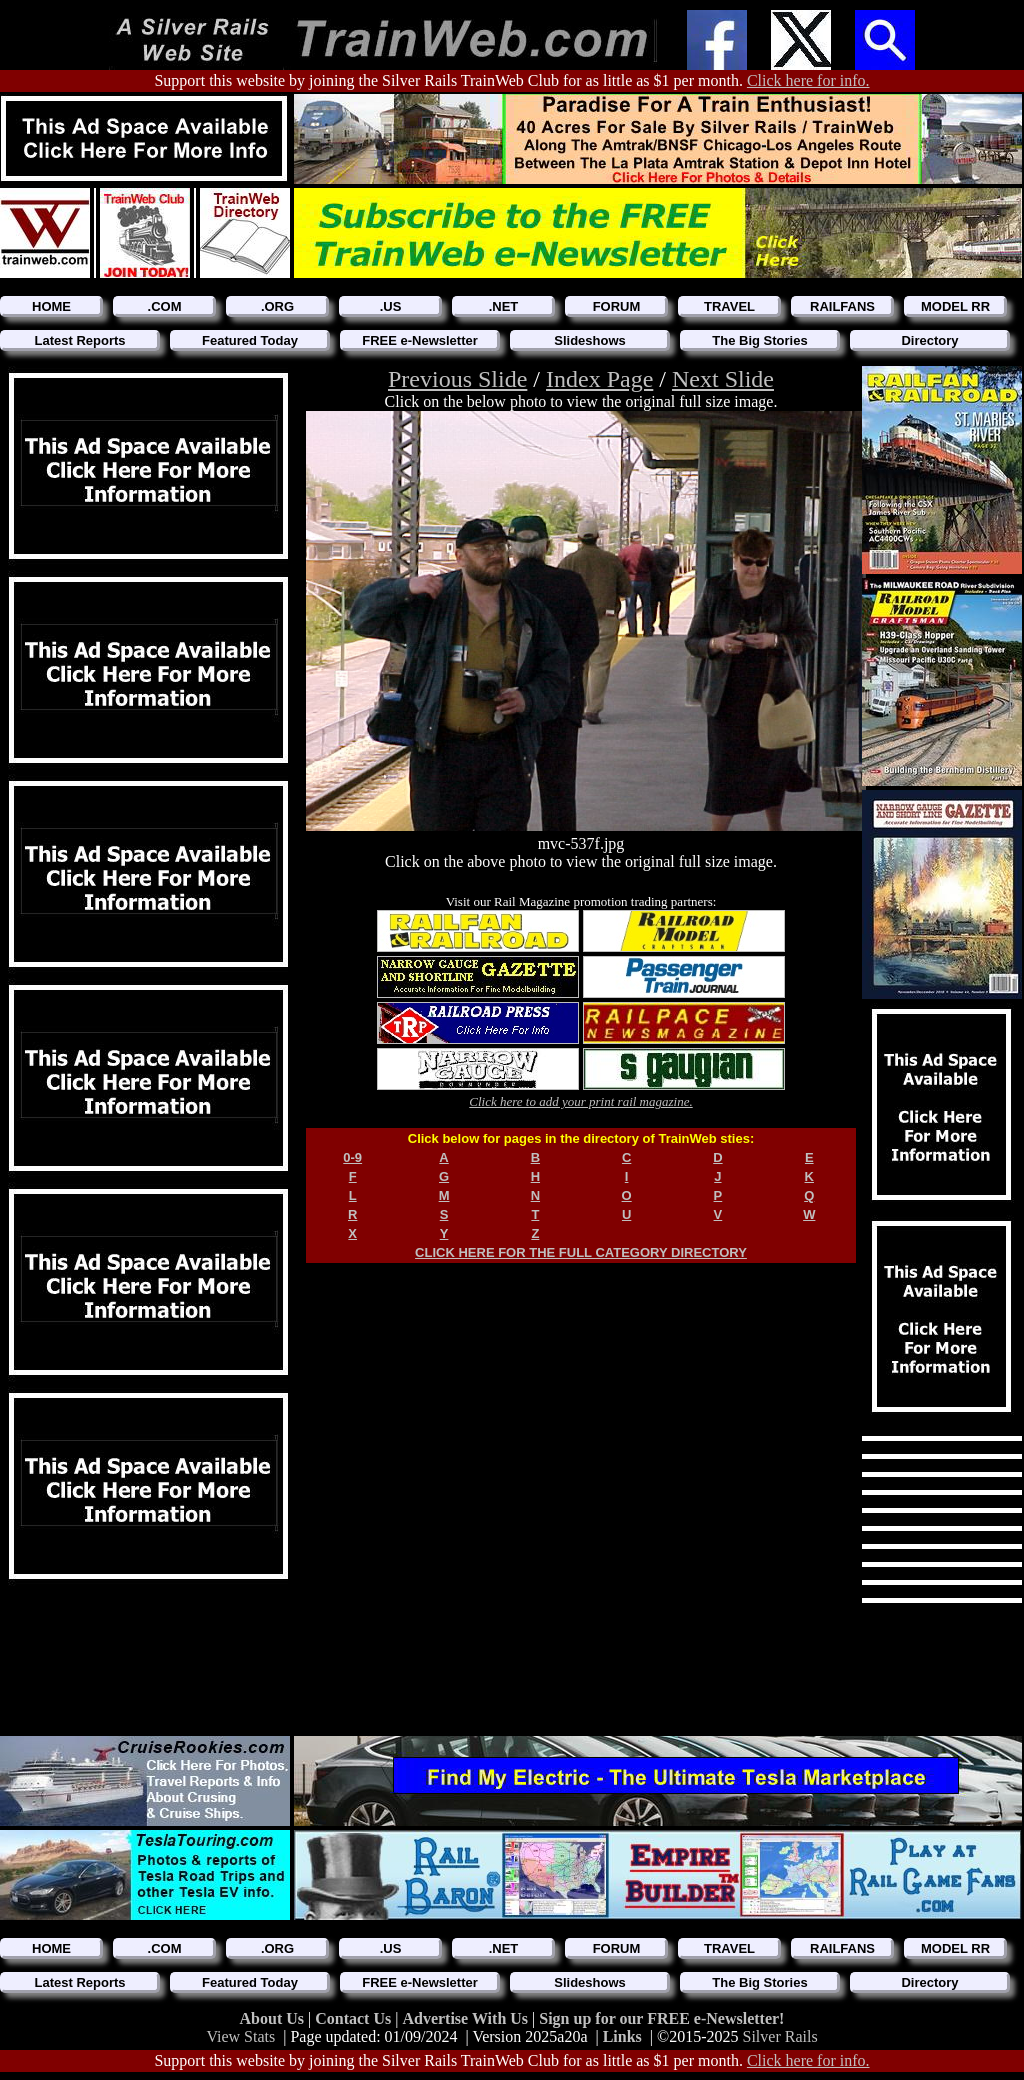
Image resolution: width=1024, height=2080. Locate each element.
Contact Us (355, 2018)
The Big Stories (759, 340)
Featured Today (250, 340)
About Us (274, 2018)
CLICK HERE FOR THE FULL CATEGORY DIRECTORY (581, 1252)
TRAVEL (729, 306)
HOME (51, 306)
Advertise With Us (467, 2018)
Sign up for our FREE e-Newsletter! (661, 2018)
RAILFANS (842, 306)
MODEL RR (955, 306)
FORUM (617, 306)
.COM (165, 306)
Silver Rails (780, 2036)
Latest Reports (79, 340)
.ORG (277, 306)
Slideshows (590, 340)
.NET (504, 306)
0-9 (352, 1157)
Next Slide (723, 379)
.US (391, 306)
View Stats (240, 2036)
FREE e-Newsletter (420, 340)
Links (622, 2036)
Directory (929, 340)
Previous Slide (457, 379)
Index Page (599, 379)
